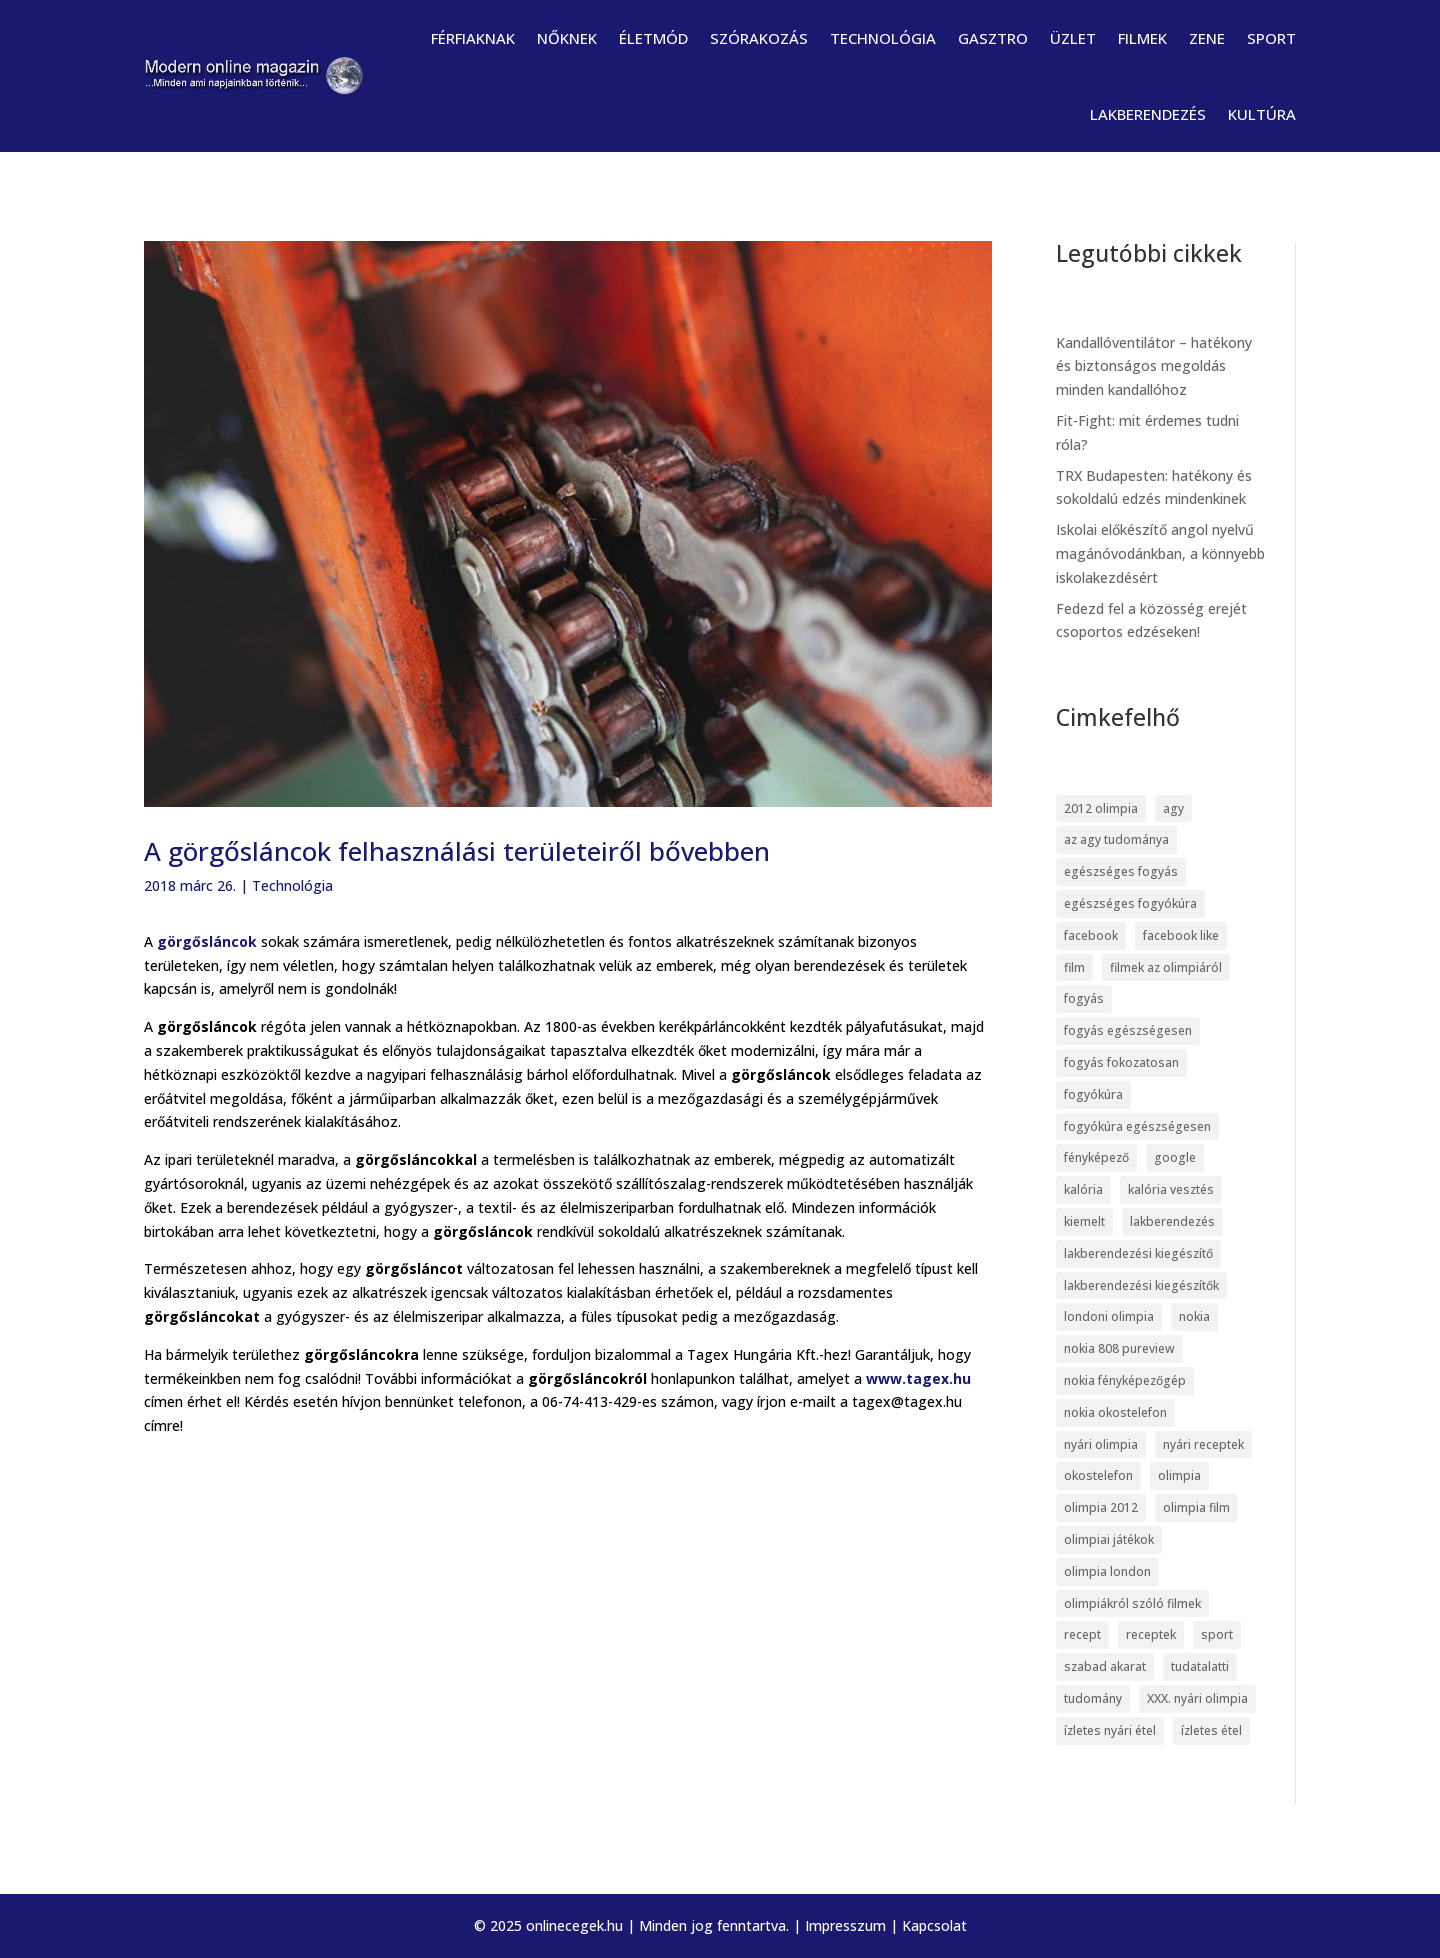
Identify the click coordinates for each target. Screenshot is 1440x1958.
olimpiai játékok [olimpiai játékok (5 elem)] (1109, 1539)
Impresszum (845, 1925)
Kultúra (1262, 114)
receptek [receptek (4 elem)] (1151, 1634)
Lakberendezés (1148, 114)
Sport (1271, 38)
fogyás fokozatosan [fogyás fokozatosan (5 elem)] (1121, 1062)
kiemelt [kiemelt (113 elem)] (1084, 1221)
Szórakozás (759, 38)
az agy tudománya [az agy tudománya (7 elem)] (1116, 839)
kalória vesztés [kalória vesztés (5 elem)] (1171, 1189)
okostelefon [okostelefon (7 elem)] (1098, 1475)
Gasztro (993, 38)
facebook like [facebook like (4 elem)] (1181, 935)
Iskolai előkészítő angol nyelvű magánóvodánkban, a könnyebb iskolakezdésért (1160, 553)
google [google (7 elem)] (1175, 1157)
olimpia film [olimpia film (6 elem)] (1196, 1507)
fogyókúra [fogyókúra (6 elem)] (1093, 1094)
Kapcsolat (934, 1925)
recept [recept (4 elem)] (1082, 1634)
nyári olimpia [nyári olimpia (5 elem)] (1101, 1444)
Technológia (883, 38)
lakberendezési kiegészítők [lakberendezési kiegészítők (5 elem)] (1141, 1285)
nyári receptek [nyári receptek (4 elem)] (1203, 1444)
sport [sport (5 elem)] (1217, 1634)
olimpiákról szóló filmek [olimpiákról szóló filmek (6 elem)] (1132, 1603)
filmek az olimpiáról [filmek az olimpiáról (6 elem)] (1166, 967)
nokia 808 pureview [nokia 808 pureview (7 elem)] (1119, 1348)
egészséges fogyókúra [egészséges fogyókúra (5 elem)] (1130, 903)
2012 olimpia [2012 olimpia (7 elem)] (1101, 808)
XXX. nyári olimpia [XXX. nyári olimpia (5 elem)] (1197, 1698)
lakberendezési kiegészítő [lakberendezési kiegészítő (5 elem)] (1138, 1253)
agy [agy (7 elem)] (1173, 808)
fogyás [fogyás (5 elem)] (1084, 998)
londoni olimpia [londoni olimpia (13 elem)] (1109, 1316)
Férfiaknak (473, 38)
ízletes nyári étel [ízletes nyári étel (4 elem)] (1110, 1730)
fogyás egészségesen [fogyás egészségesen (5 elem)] (1128, 1030)
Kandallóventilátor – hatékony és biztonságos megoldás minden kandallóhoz (1154, 366)
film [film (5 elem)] (1074, 967)
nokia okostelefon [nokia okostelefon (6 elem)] (1115, 1412)
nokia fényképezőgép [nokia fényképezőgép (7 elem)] (1125, 1380)
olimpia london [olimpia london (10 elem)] (1107, 1571)
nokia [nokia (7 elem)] (1194, 1316)
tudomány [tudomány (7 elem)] (1093, 1698)
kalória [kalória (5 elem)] (1083, 1189)
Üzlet (1073, 38)
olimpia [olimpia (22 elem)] (1179, 1475)
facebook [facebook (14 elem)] (1091, 935)
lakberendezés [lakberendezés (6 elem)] (1172, 1221)
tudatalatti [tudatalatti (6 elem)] (1200, 1666)
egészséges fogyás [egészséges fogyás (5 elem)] (1121, 871)
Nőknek (567, 38)
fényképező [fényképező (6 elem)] (1096, 1157)
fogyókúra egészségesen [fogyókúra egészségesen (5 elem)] (1137, 1126)
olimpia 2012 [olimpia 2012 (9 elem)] (1101, 1507)
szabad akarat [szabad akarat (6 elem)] (1105, 1666)
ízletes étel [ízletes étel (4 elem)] (1211, 1730)
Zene (1207, 38)
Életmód (653, 38)
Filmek (1142, 38)
